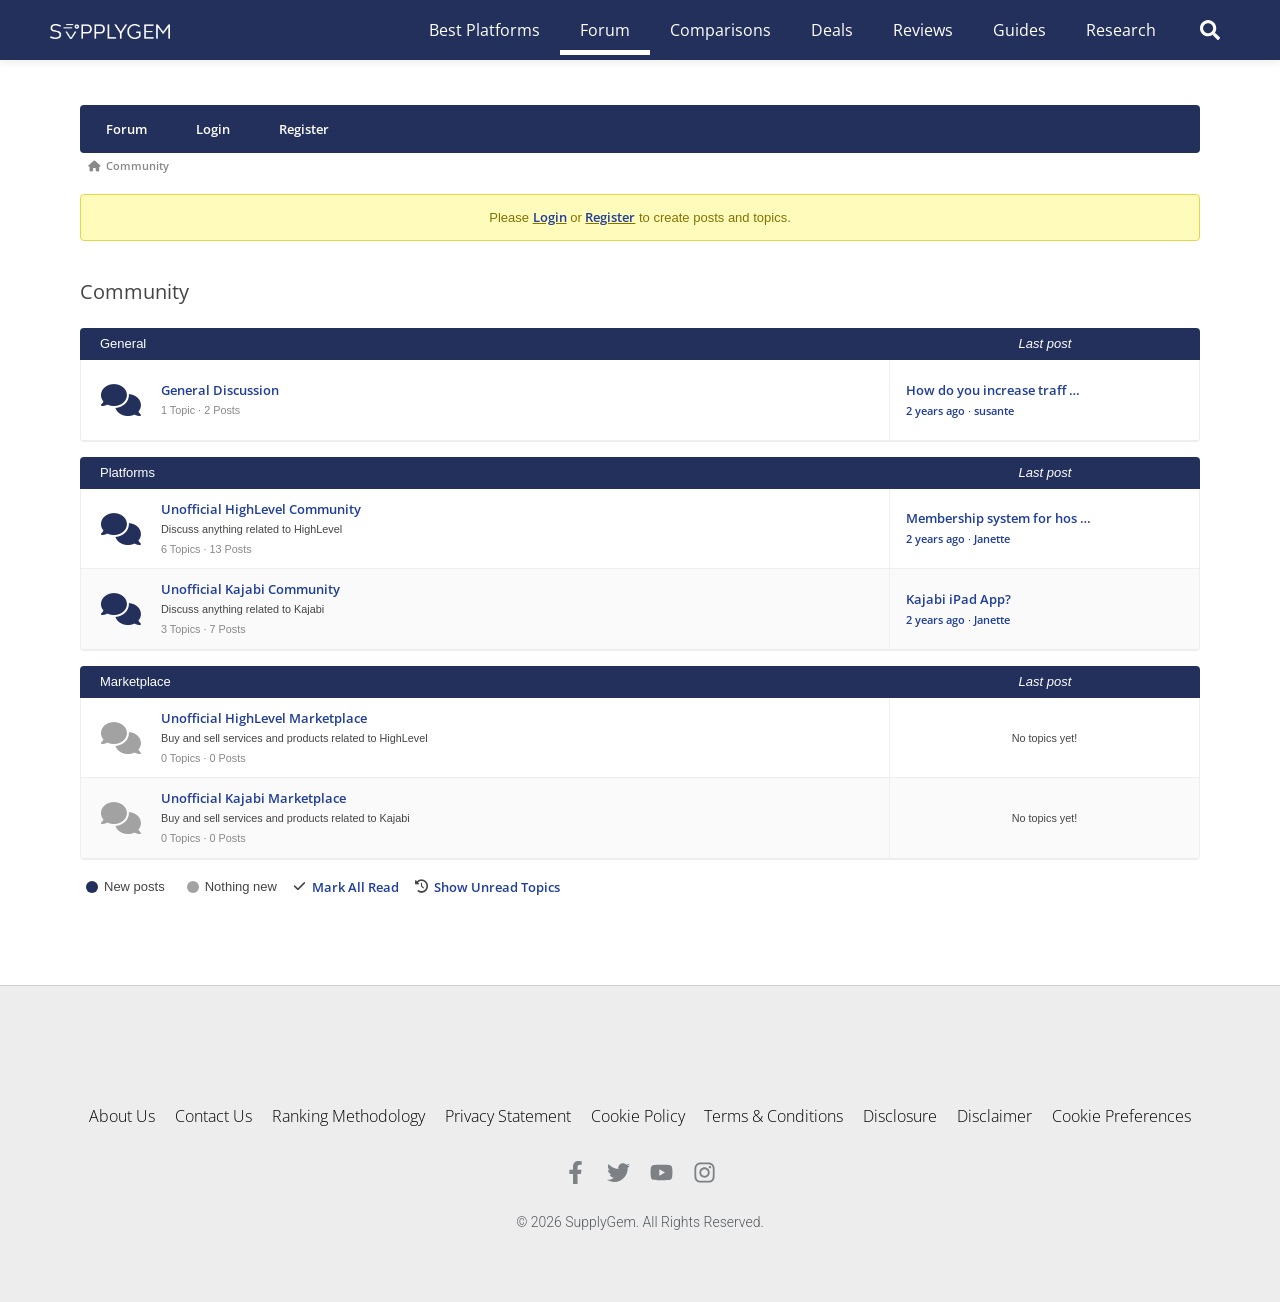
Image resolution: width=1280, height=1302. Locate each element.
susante (994, 410)
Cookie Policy (638, 1116)
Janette (992, 538)
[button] (1210, 30)
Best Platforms (484, 30)
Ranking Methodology (348, 1116)
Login (213, 129)
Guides (1019, 30)
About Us (122, 1116)
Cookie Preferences (1122, 1116)
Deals (832, 30)
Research (1121, 30)
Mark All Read (355, 887)
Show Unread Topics (497, 887)
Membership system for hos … (998, 518)
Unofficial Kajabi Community (250, 589)
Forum (605, 30)
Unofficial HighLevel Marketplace (264, 718)
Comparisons (720, 30)
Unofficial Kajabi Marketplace (253, 798)
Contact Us (213, 1116)
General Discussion (220, 390)
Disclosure (901, 1116)
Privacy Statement (508, 1116)
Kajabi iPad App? (958, 599)
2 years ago (935, 410)
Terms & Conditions (774, 1116)
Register (304, 129)
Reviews (923, 30)
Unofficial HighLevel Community (261, 509)
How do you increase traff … (993, 390)
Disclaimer (995, 1116)
